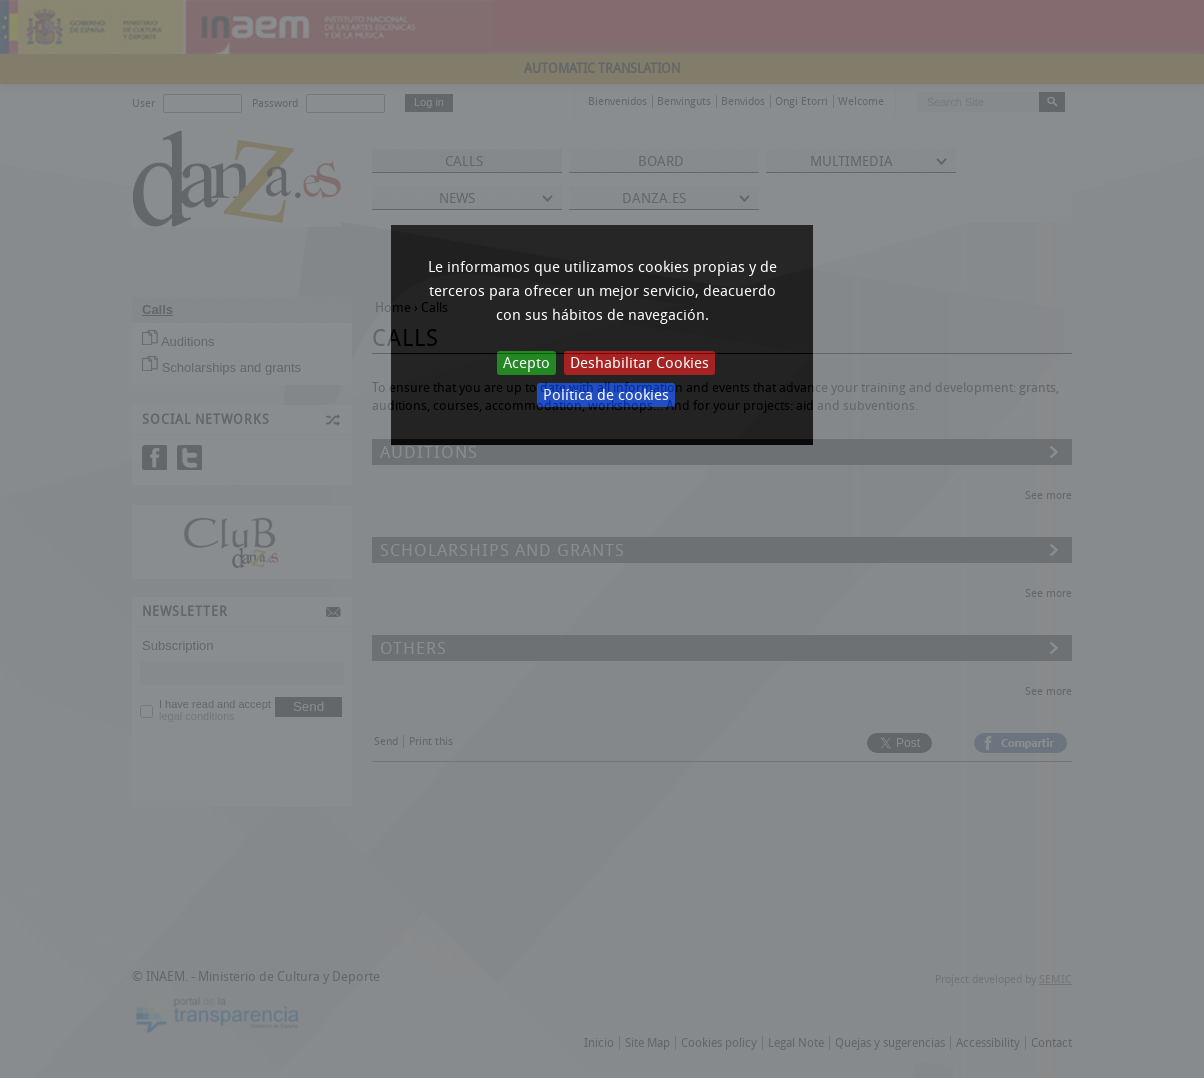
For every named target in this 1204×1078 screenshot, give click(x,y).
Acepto (526, 363)
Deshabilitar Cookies (639, 363)
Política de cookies (606, 395)
